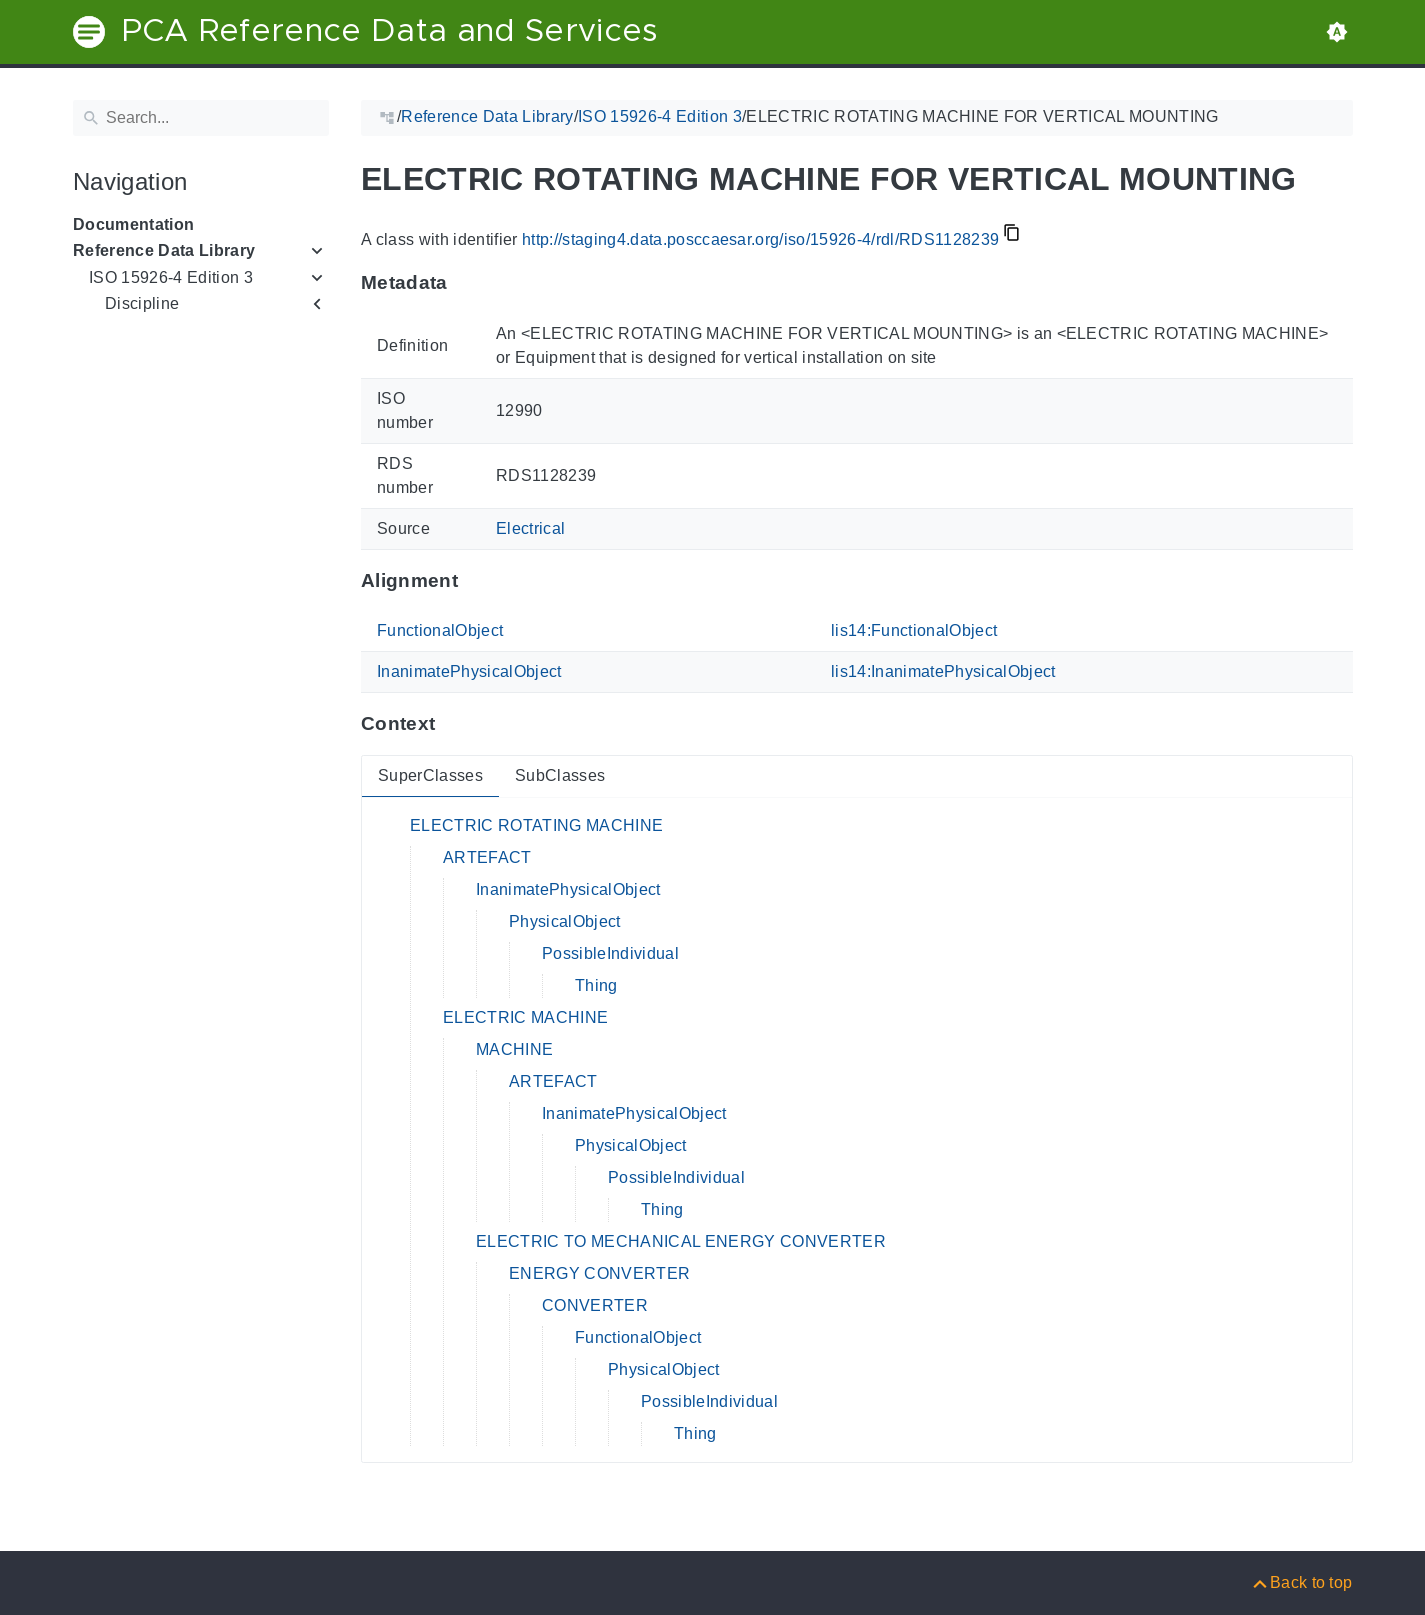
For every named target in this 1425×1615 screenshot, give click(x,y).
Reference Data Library (164, 250)
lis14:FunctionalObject (914, 630)
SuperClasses (430, 775)
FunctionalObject (440, 630)
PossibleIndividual (610, 953)
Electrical (530, 528)
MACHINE (514, 1049)
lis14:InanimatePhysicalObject (943, 671)
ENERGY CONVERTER (599, 1273)
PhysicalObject (565, 921)
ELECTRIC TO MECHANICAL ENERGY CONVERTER (681, 1241)
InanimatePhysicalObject (469, 671)
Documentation (133, 224)
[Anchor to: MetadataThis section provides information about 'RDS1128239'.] (466, 283)
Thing (596, 985)
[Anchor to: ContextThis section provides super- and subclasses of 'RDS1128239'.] (454, 724)
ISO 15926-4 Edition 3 (171, 277)
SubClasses (559, 775)
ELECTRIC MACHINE (525, 1017)
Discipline (142, 303)
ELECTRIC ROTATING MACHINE (536, 825)
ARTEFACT (487, 857)
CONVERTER (595, 1305)
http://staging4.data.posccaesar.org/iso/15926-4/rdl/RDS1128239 (759, 239)
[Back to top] (1301, 1582)
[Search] (201, 118)
